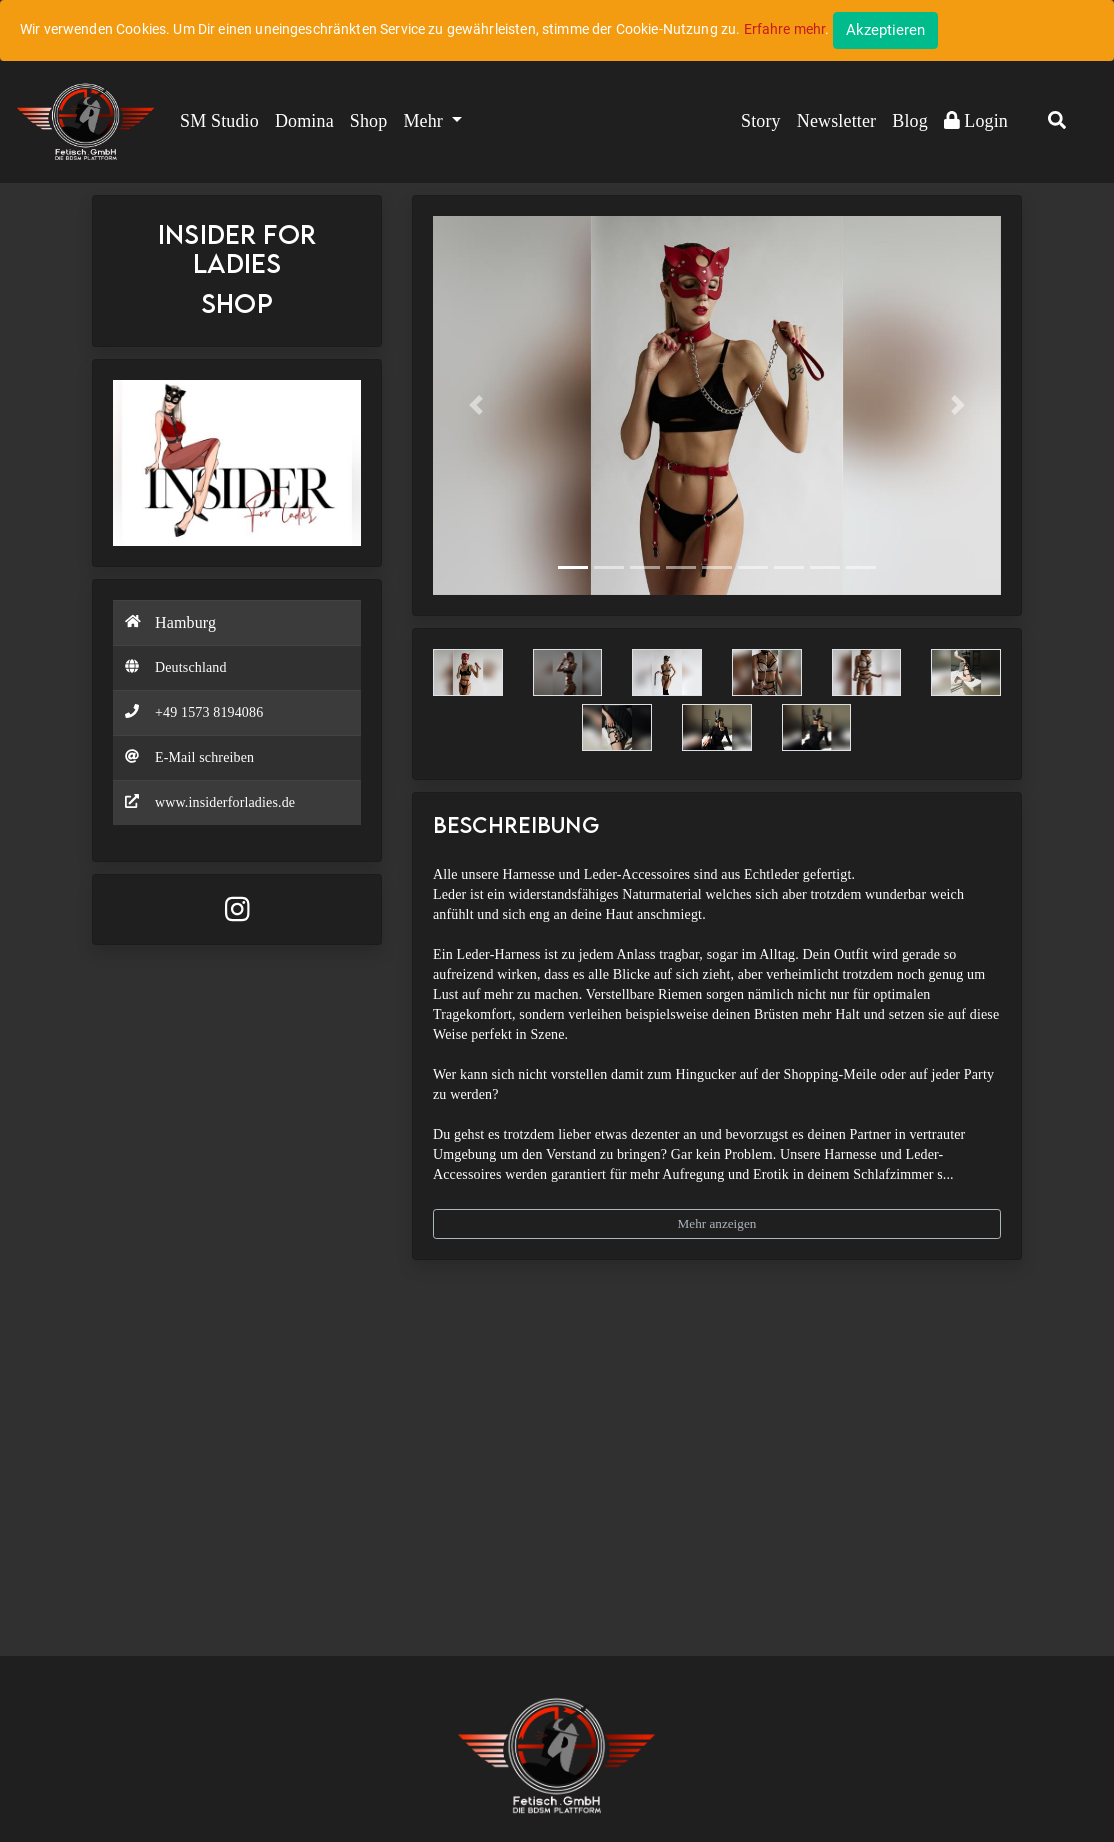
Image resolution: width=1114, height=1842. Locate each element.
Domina (304, 121)
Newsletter (836, 121)
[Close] (885, 30)
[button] (1057, 122)
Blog (910, 121)
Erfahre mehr (785, 29)
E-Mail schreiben (204, 757)
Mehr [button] (425, 121)
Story (761, 121)
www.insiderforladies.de (225, 802)
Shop (369, 121)
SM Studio (219, 121)
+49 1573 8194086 (209, 712)
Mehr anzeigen (717, 1223)
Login (976, 121)
